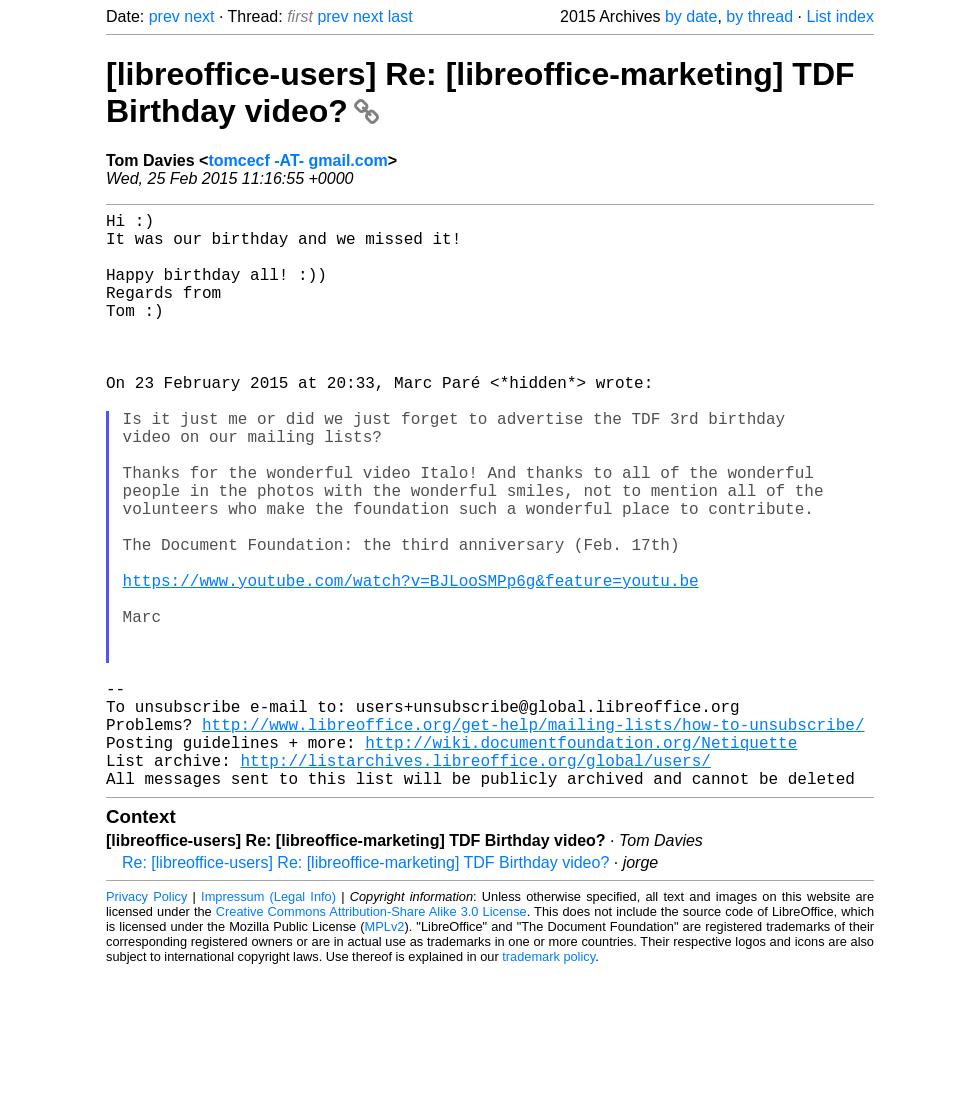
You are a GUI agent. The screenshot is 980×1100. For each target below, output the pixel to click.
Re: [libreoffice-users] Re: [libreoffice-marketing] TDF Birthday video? (365, 990)
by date (691, 16)
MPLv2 (385, 1054)
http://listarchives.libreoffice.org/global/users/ (475, 884)
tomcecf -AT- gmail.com (297, 160)
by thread (759, 16)
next (199, 16)
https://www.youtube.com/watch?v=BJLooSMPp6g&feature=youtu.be (411, 664)
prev (164, 16)
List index (840, 16)
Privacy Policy (146, 1024)
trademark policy (548, 1084)
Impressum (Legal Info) (268, 1024)
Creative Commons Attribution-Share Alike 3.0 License (371, 1039)
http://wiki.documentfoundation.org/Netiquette (581, 862)
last (400, 16)
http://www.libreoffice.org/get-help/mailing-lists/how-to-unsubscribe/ (533, 840)
